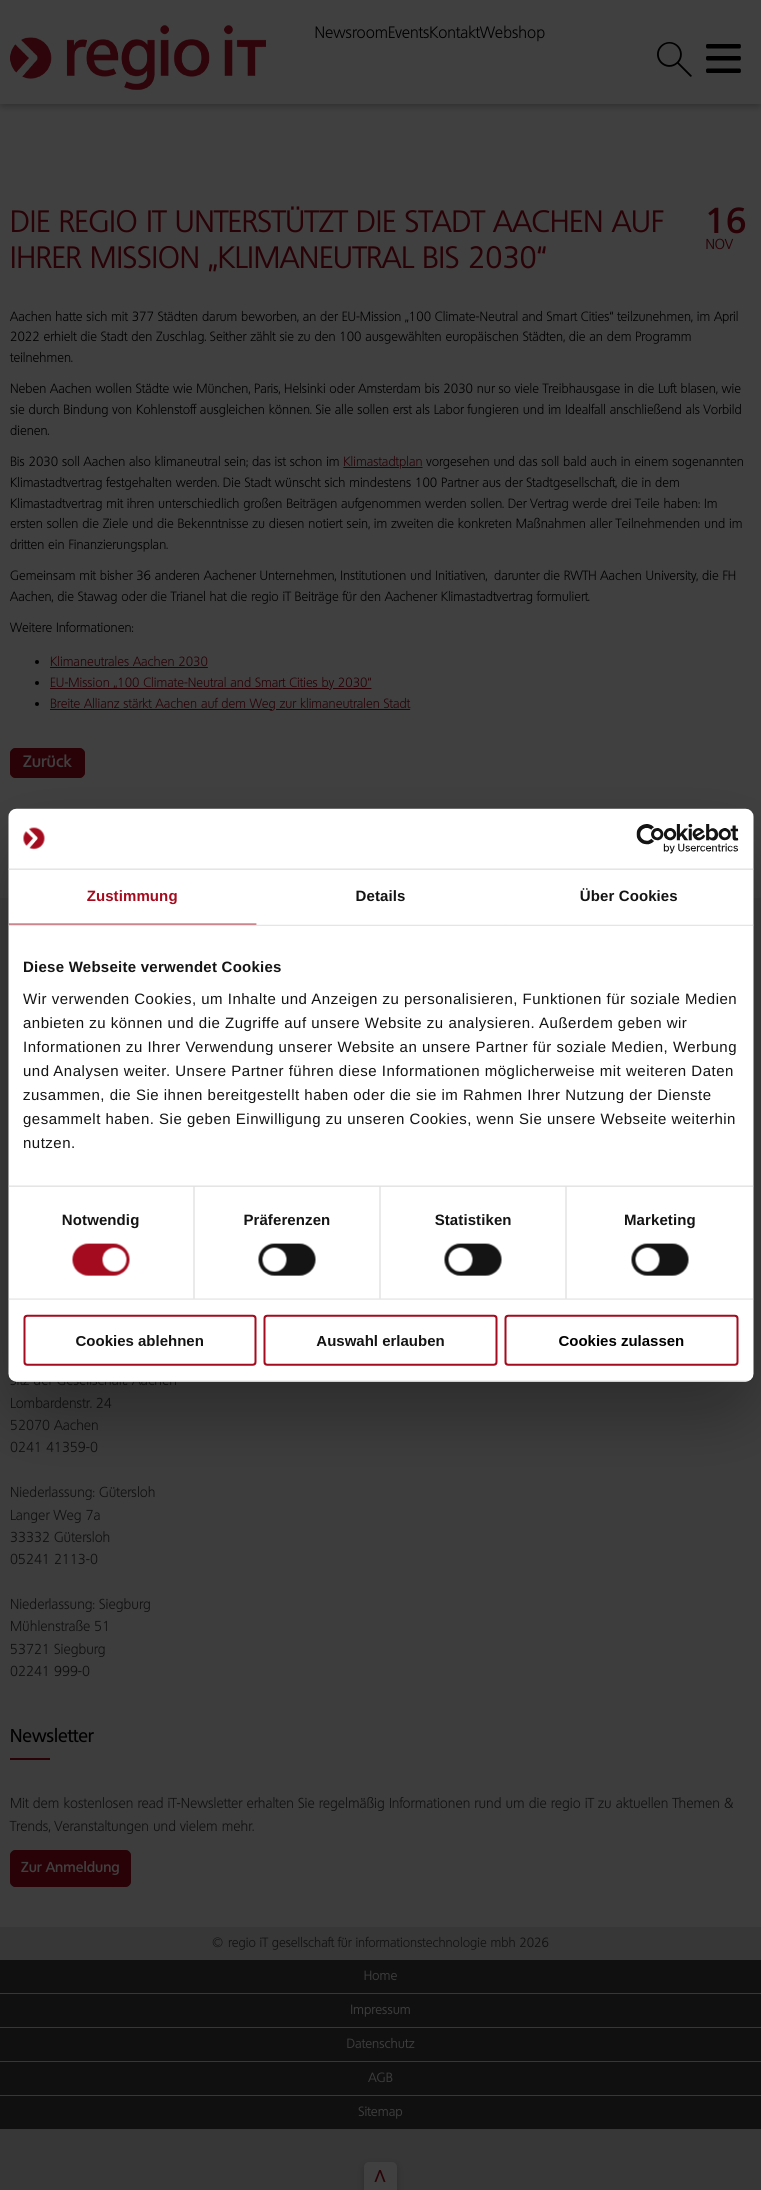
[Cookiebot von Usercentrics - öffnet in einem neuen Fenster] (650, 839)
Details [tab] (381, 896)
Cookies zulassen (621, 1339)
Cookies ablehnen (139, 1339)
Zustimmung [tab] (132, 896)
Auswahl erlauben (380, 1339)
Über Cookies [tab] (629, 896)
